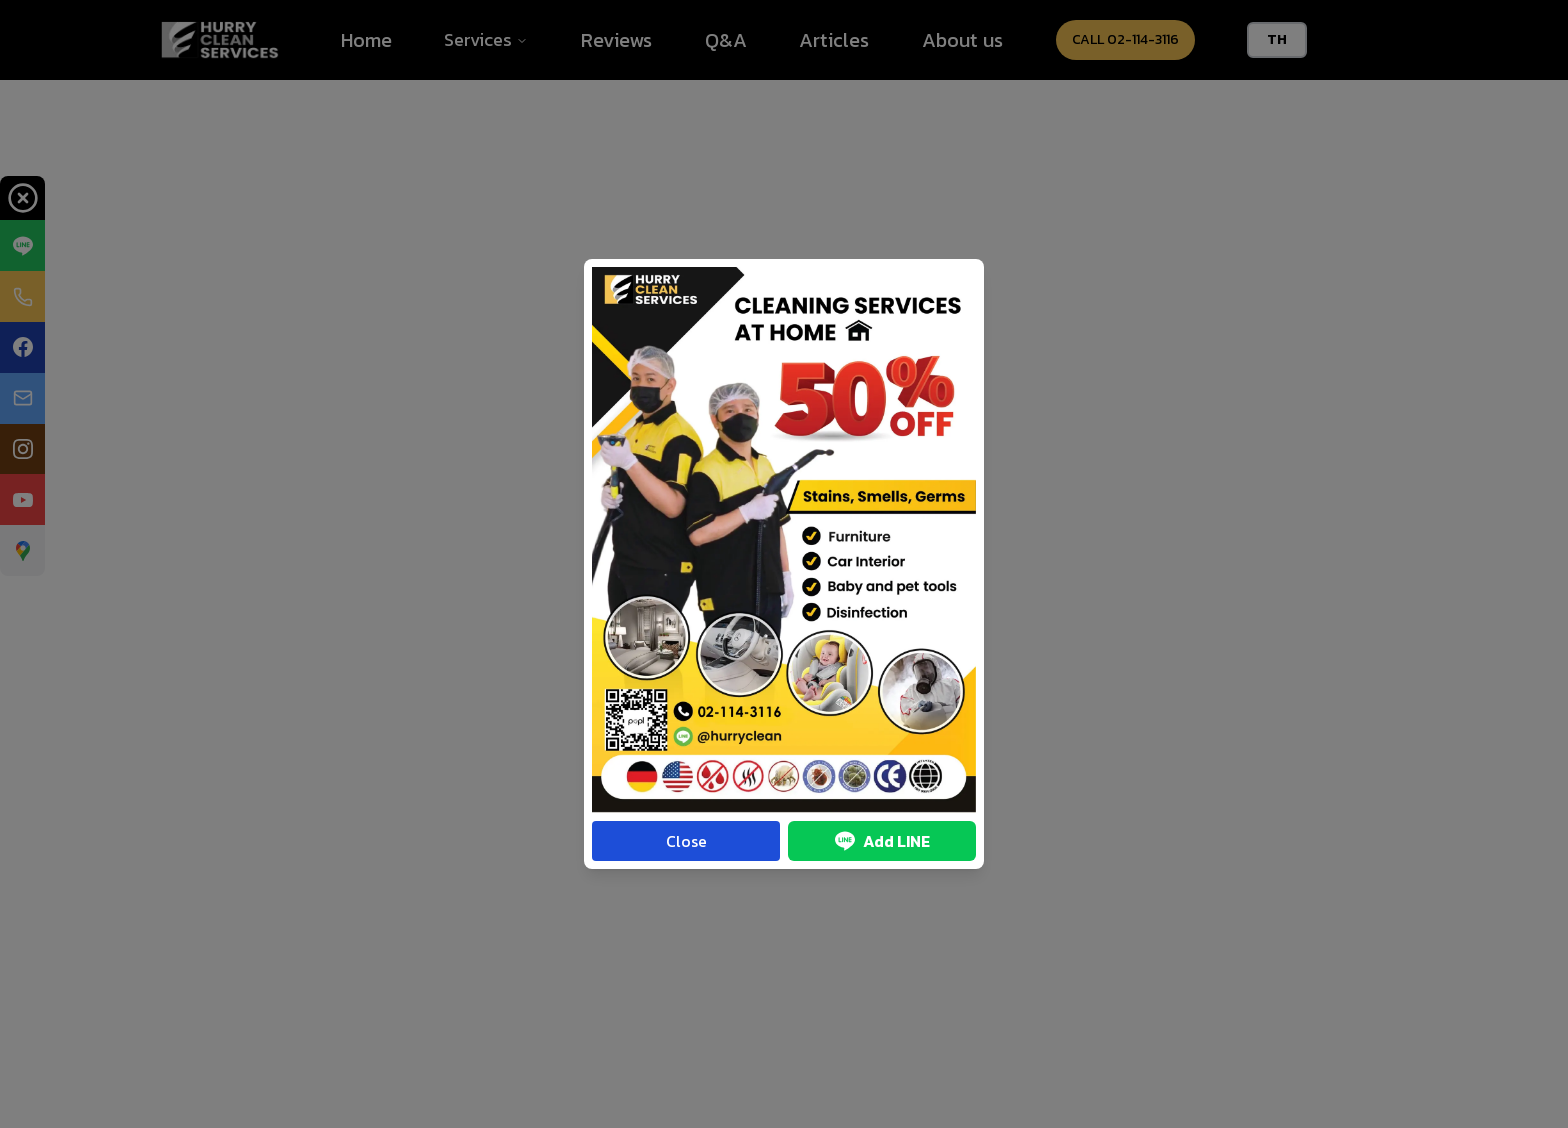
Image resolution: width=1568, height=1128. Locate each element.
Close (686, 841)
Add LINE (882, 841)
